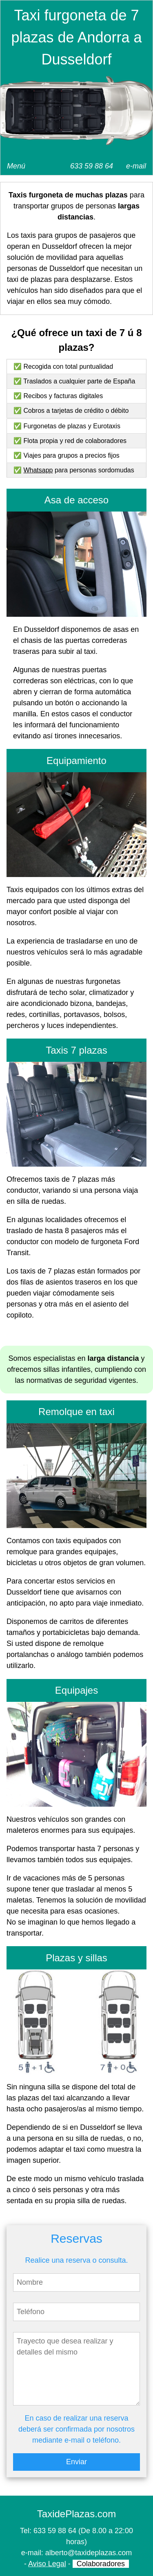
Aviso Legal (47, 2564)
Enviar (76, 2462)
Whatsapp (38, 470)
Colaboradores (101, 2564)
